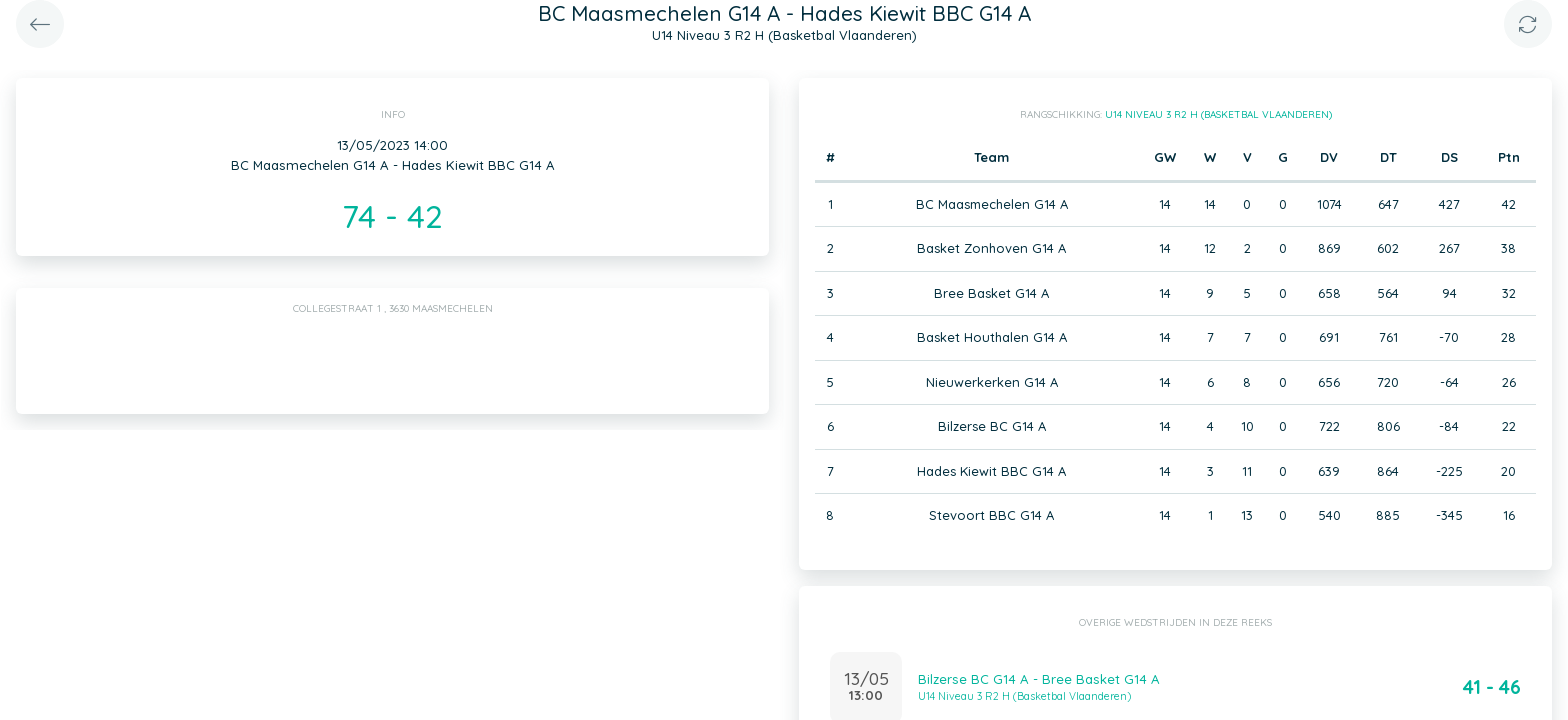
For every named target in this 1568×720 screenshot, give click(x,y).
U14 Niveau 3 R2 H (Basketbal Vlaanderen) (1218, 114)
